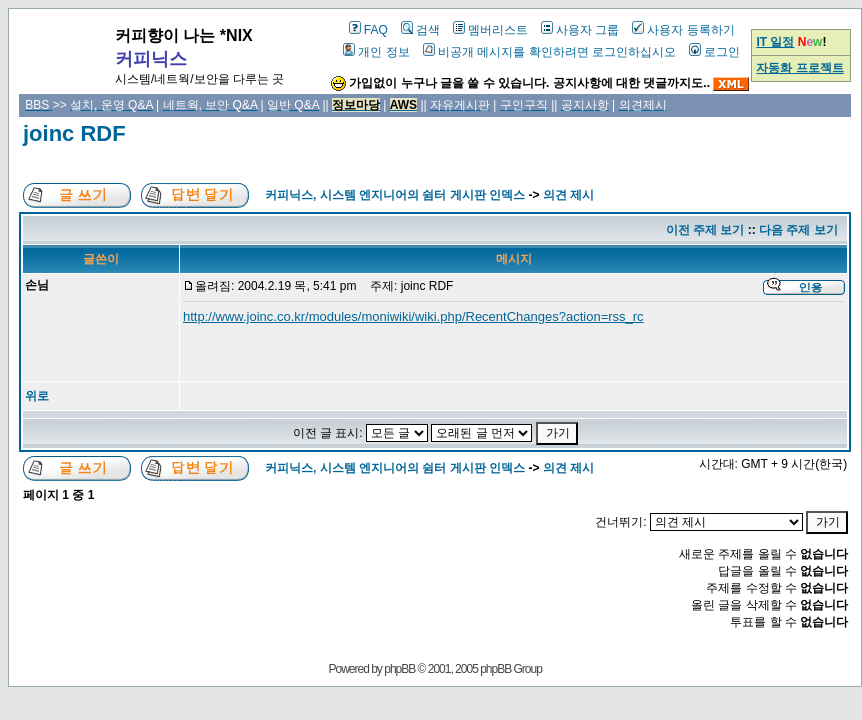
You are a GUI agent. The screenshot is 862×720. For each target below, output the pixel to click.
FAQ (368, 30)
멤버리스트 (490, 30)
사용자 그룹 (580, 30)
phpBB (399, 669)
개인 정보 (376, 52)
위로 (37, 396)
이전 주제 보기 (705, 230)
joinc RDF (74, 133)
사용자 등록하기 (683, 30)
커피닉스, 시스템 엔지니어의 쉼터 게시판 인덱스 (395, 195)
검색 (420, 30)
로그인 (714, 52)
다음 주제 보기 (798, 230)
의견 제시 (568, 195)
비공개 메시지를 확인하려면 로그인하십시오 (549, 52)
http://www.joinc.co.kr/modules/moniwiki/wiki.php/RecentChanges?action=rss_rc (413, 316)
